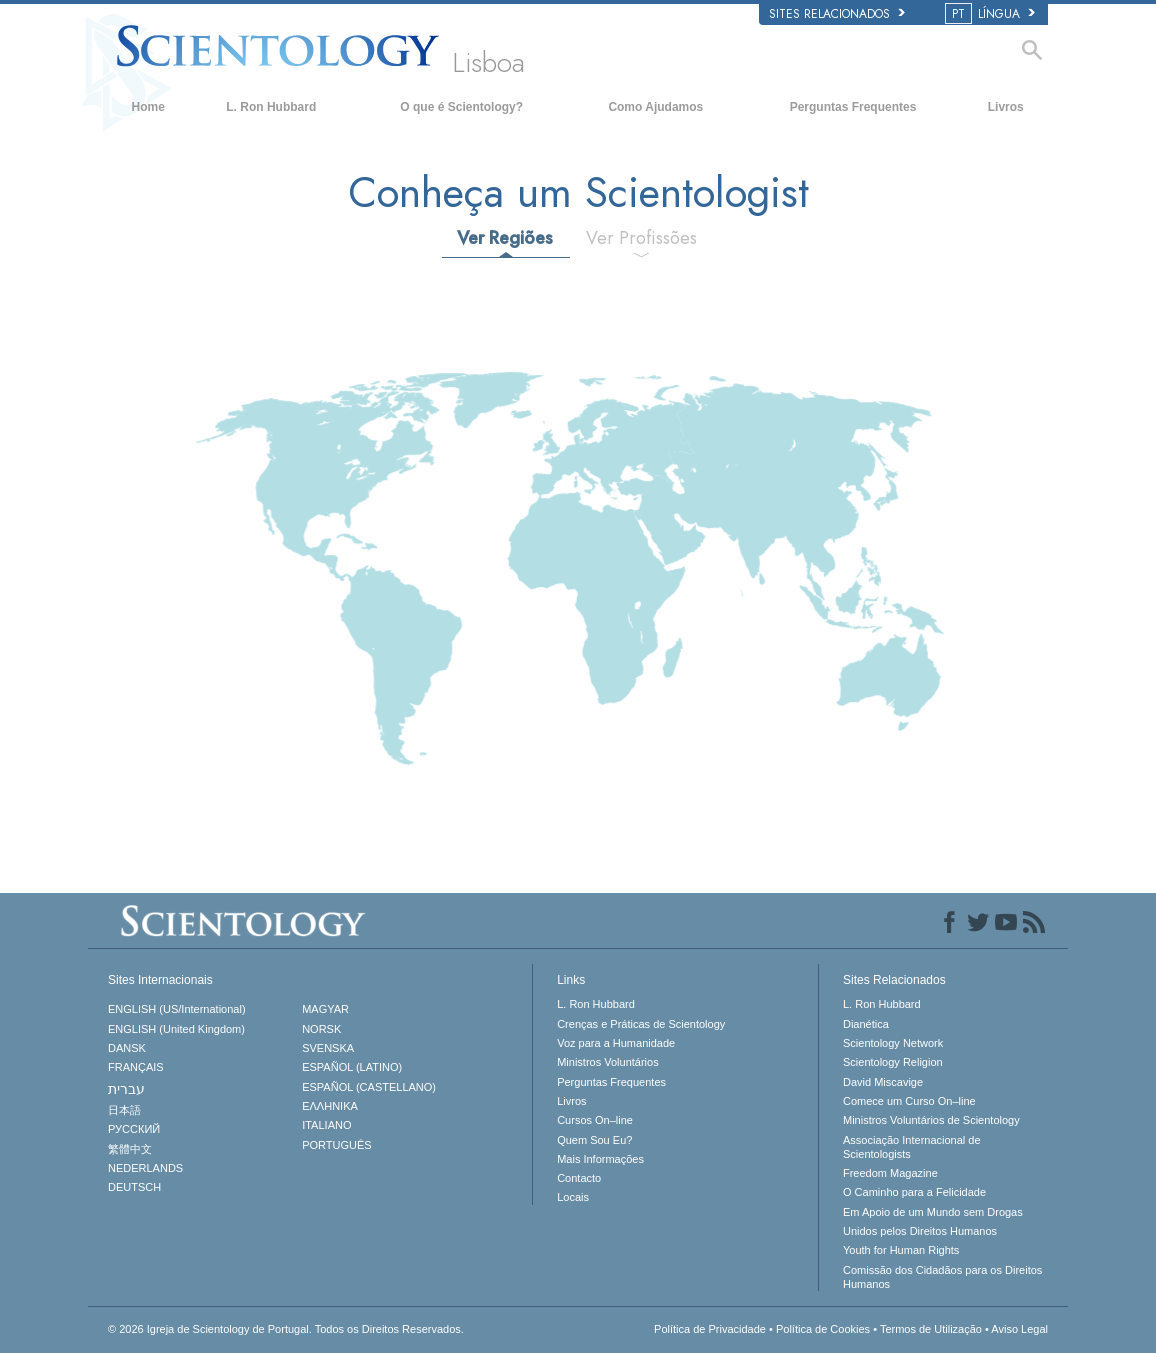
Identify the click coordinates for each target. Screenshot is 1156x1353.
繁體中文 (130, 1149)
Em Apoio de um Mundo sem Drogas (933, 1212)
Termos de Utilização (931, 1329)
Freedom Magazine (890, 1173)
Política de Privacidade (710, 1329)
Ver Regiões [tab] (505, 238)
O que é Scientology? (461, 107)
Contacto (579, 1178)
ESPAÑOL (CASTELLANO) (369, 1087)
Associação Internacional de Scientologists (912, 1147)
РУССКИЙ (134, 1129)
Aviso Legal (1019, 1329)
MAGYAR (325, 1009)
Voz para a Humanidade (616, 1043)
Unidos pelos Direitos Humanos (920, 1231)
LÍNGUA (991, 14)
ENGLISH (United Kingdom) (176, 1029)
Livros (1006, 107)
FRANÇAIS (136, 1067)
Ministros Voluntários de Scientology (931, 1120)
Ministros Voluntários (608, 1062)
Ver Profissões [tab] (641, 238)
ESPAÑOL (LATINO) (352, 1067)
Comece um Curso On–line (909, 1101)
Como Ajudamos (655, 107)
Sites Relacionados (837, 14)
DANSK (127, 1048)
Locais (573, 1197)
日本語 (124, 1110)
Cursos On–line (595, 1120)
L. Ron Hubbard (271, 107)
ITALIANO (326, 1125)
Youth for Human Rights (901, 1250)
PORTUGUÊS (336, 1145)
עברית (126, 1089)
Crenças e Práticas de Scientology (641, 1024)
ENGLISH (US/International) (177, 1009)
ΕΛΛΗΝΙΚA (330, 1106)
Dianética (866, 1024)
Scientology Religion (893, 1062)
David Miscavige (883, 1082)
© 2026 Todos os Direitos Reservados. (286, 1329)
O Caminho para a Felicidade (914, 1192)
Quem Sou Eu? (594, 1140)
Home (148, 107)
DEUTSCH (134, 1187)
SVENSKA (328, 1048)
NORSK (321, 1029)
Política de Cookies (823, 1329)
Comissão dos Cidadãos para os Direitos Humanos (942, 1277)
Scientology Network (893, 1043)
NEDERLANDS (145, 1168)
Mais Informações (600, 1159)
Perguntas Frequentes (853, 107)
